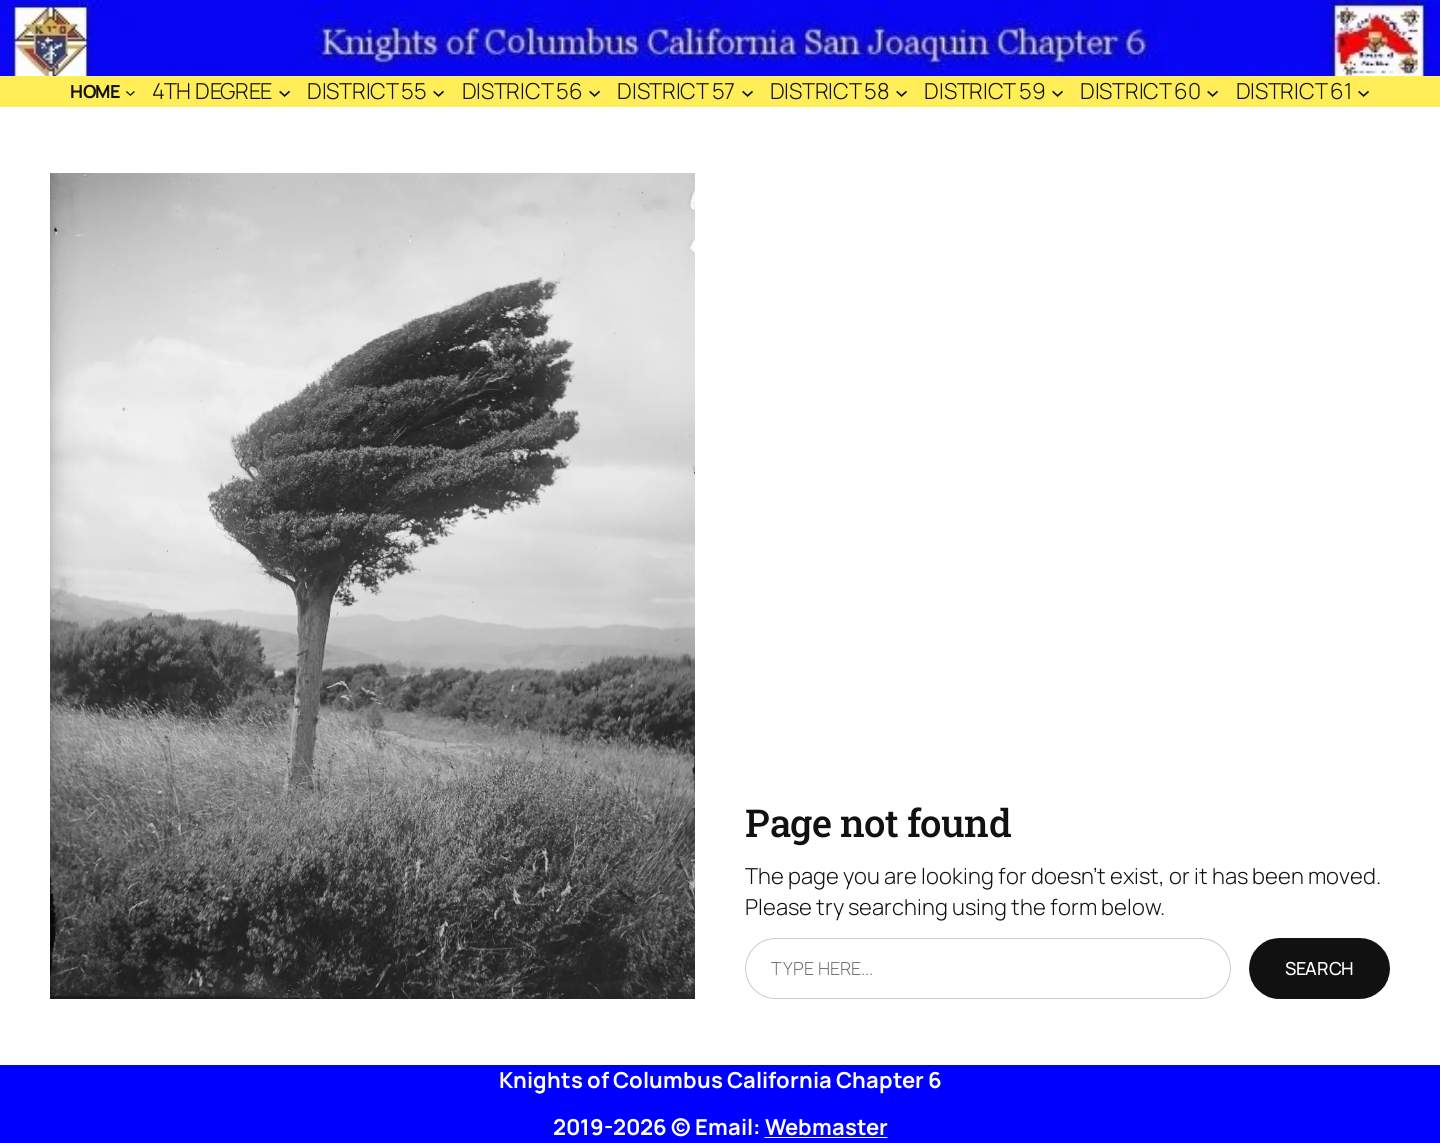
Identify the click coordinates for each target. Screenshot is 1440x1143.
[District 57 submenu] (747, 91)
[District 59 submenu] (1057, 91)
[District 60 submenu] (1212, 91)
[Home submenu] (130, 91)
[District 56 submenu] (594, 91)
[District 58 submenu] (901, 91)
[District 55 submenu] (438, 91)
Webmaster (826, 1127)
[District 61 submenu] (1363, 91)
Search (1319, 968)
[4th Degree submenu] (284, 91)
